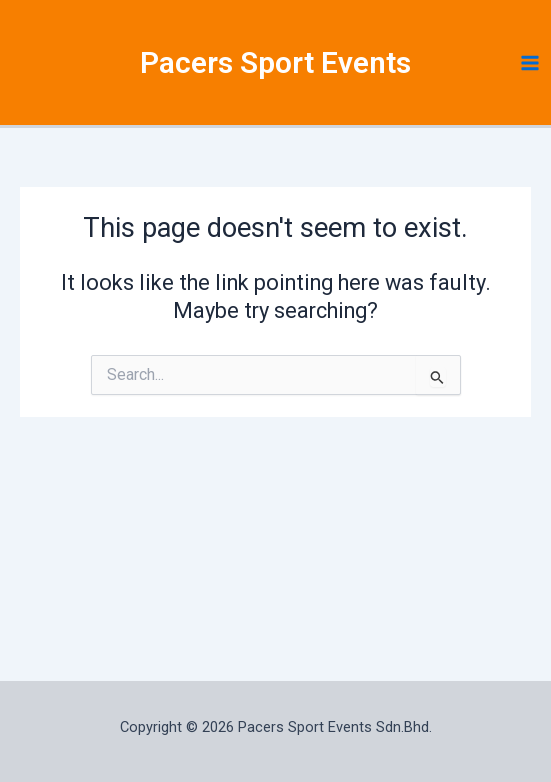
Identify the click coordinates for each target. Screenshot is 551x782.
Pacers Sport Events (275, 62)
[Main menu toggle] (530, 63)
